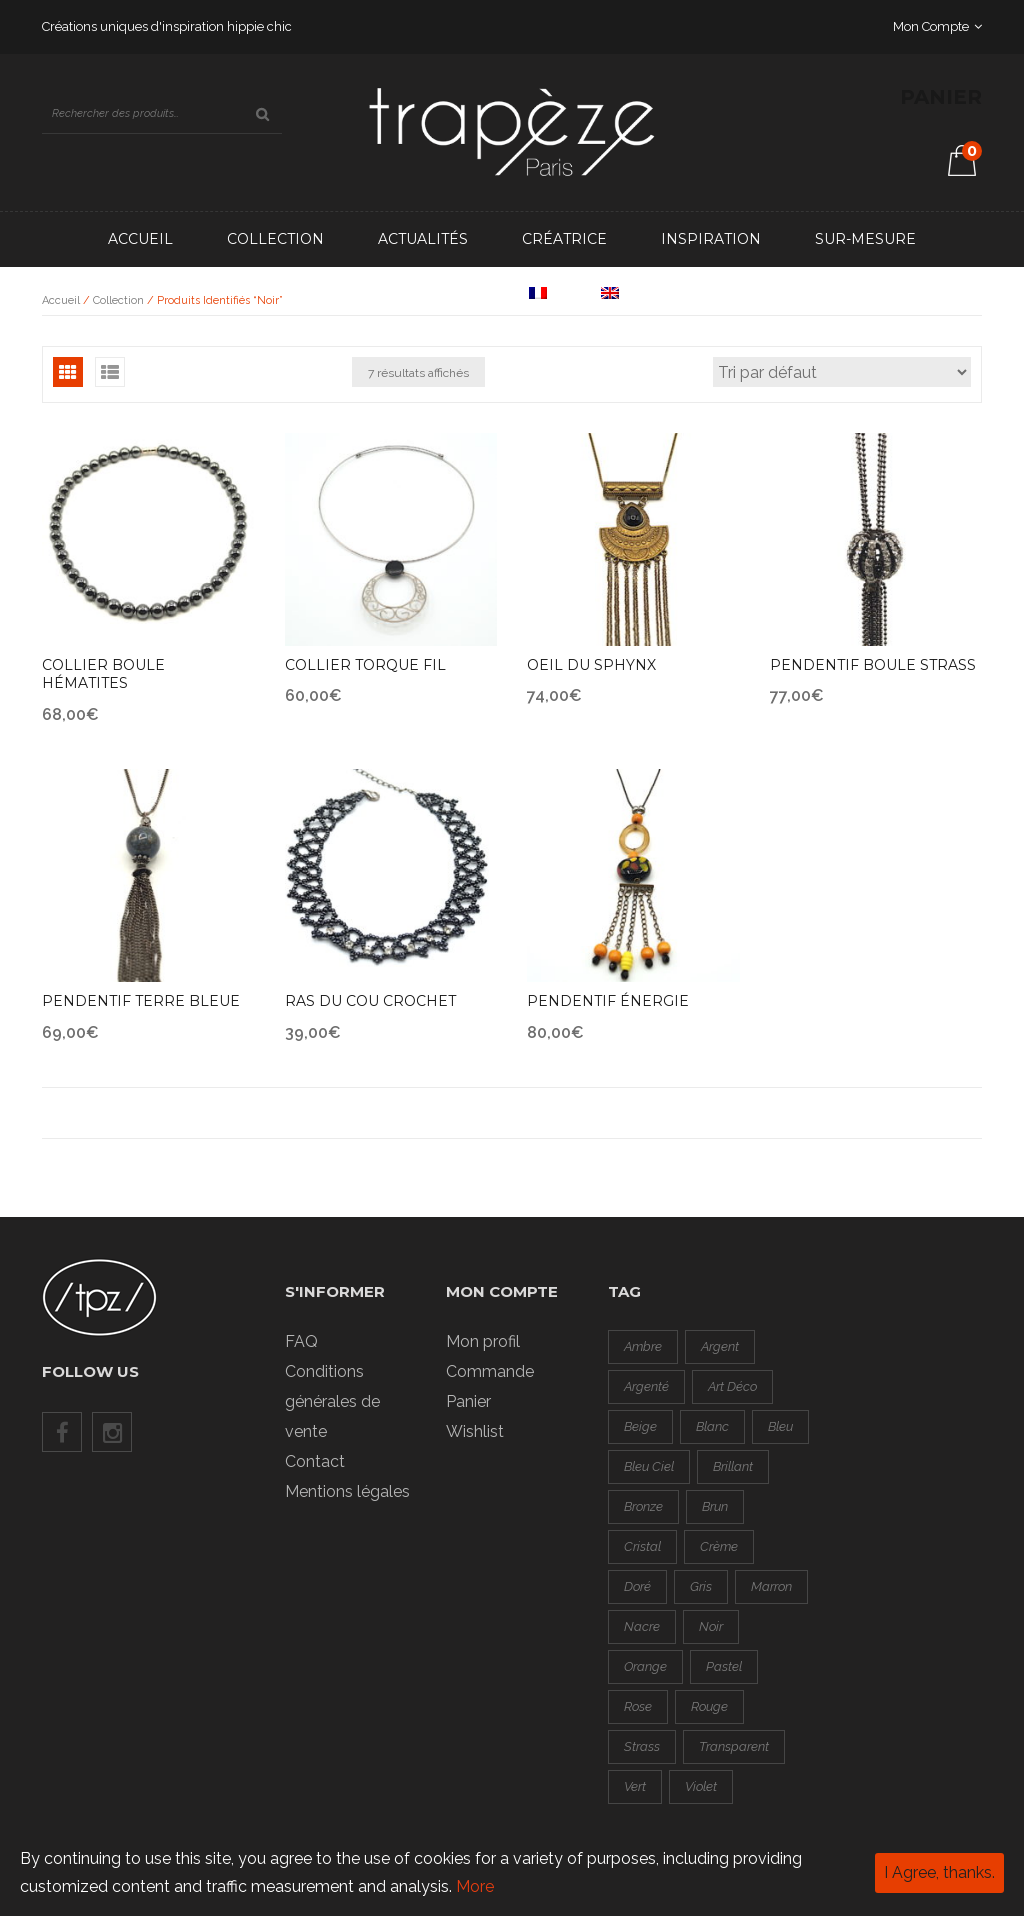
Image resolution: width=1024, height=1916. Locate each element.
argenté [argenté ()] (646, 1386)
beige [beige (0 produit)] (640, 1426)
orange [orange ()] (645, 1666)
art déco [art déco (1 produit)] (732, 1386)
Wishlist (475, 1431)
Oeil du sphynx (591, 665)
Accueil (140, 239)
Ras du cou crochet (370, 1001)
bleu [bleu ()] (780, 1426)
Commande (490, 1371)
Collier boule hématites (103, 674)
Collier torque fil (365, 665)
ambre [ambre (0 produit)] (643, 1346)
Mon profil (483, 1341)
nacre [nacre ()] (642, 1626)
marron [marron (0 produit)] (771, 1586)
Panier (468, 1401)
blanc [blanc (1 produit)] (712, 1426)
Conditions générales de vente (332, 1401)
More (475, 1886)
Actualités (423, 239)
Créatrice (564, 239)
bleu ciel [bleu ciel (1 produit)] (649, 1466)
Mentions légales (347, 1491)
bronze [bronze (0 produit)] (643, 1506)
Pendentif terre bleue (141, 1001)
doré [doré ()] (637, 1586)
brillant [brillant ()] (733, 1466)
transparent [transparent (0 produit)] (734, 1746)
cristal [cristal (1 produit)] (642, 1546)
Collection (275, 239)
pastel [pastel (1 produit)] (724, 1666)
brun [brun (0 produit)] (715, 1506)
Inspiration (711, 239)
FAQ (301, 1341)
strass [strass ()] (642, 1746)
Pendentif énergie (608, 1001)
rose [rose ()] (638, 1706)
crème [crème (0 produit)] (719, 1546)
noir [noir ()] (711, 1626)
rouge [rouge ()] (709, 1706)
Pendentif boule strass (873, 665)
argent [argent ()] (720, 1346)
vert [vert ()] (635, 1786)
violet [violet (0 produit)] (701, 1786)
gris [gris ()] (701, 1586)
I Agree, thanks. (939, 1872)
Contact (440, 294)
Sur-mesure (865, 239)
